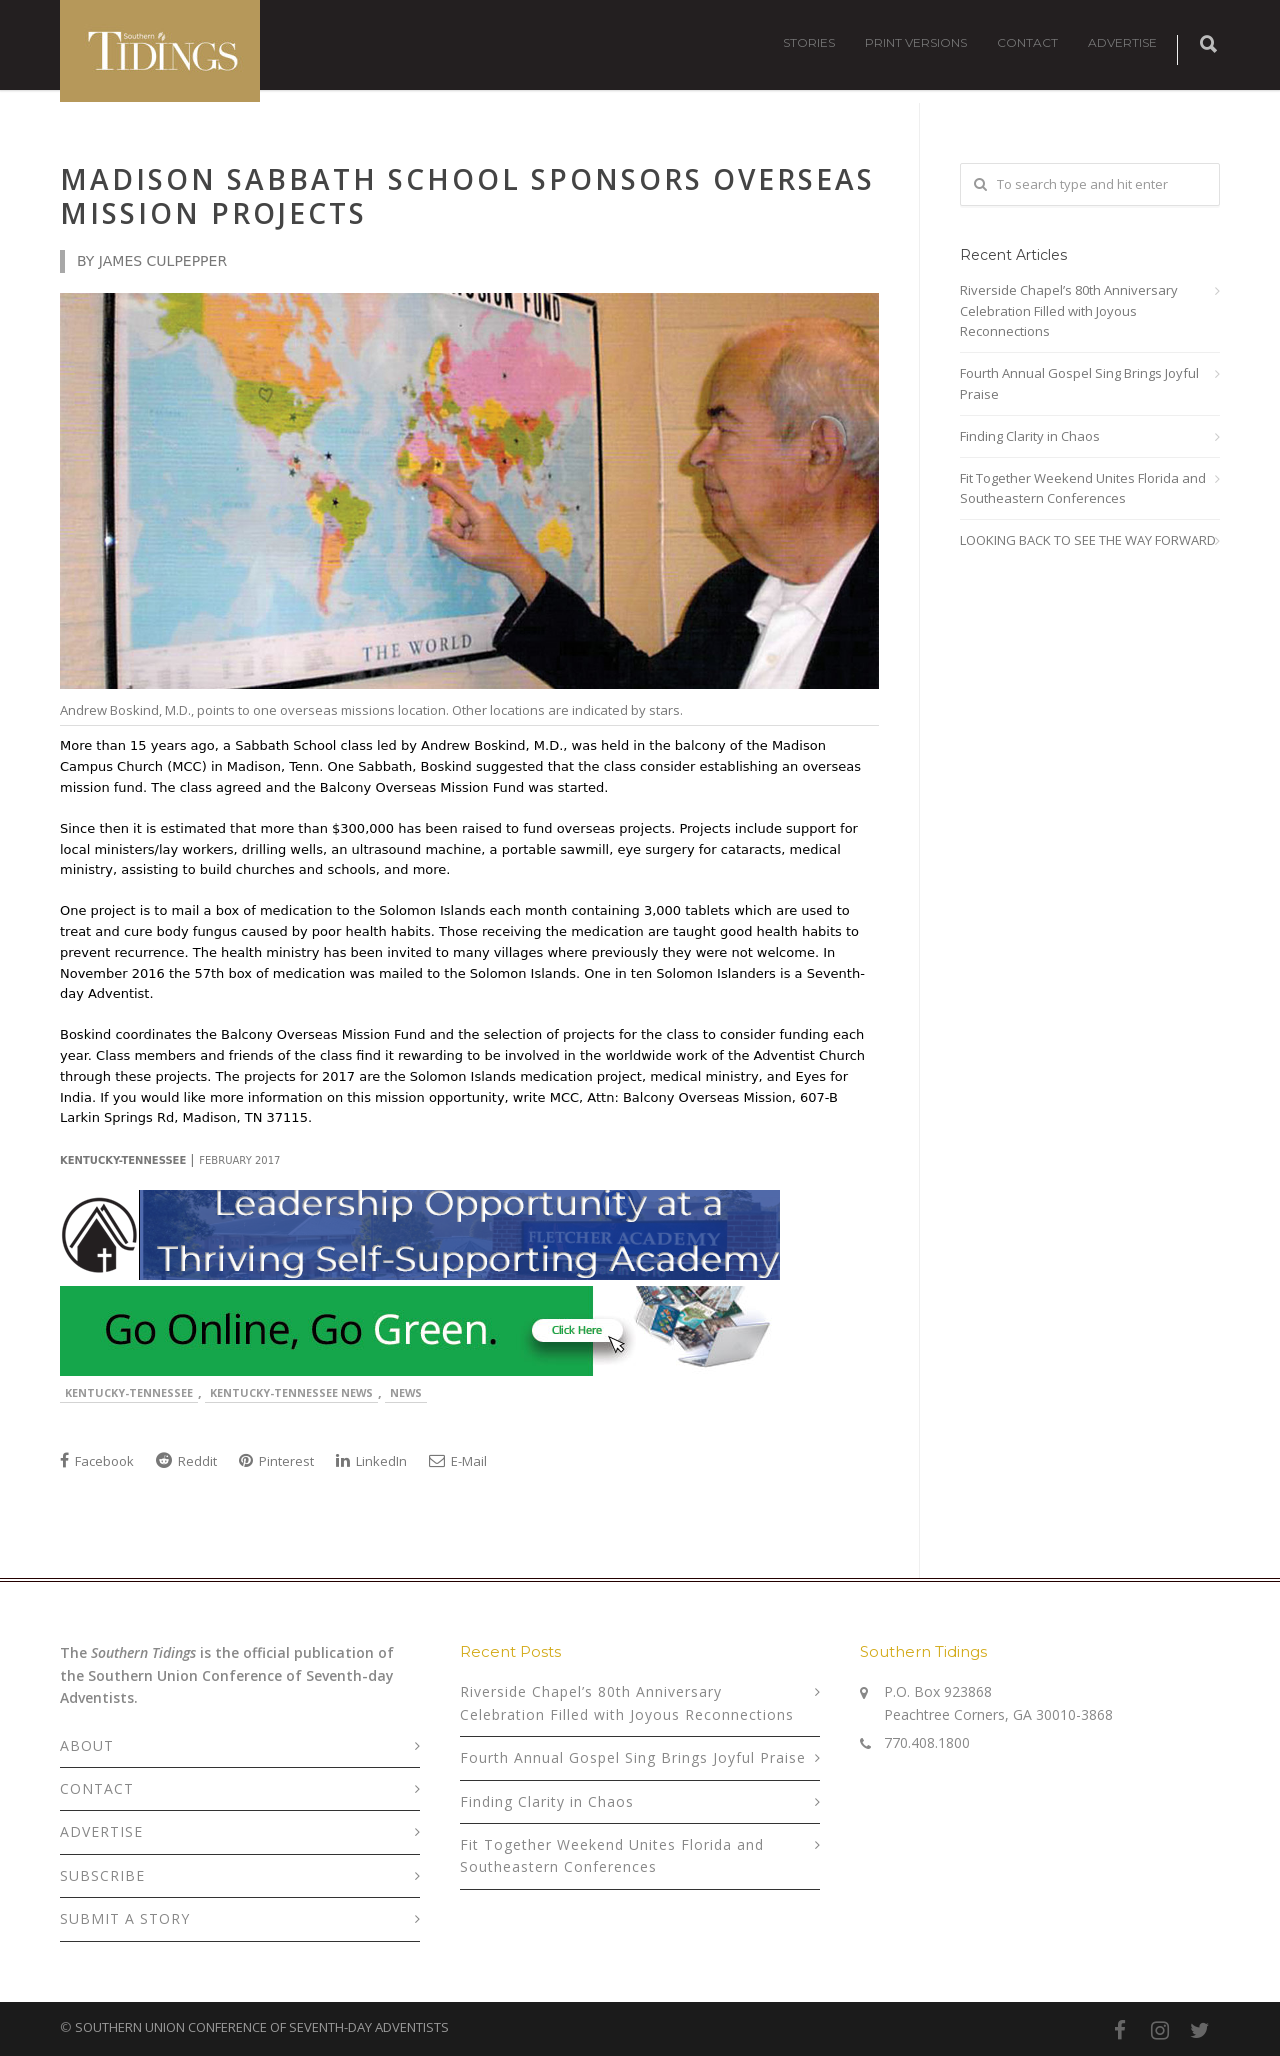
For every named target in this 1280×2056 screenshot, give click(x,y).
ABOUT (87, 1745)
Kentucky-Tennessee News (291, 1392)
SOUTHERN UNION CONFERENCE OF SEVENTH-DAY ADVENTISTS (262, 2027)
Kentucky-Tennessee (129, 1392)
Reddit (186, 1461)
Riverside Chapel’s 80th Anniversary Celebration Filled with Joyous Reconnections (1069, 311)
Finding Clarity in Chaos (1030, 436)
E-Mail (458, 1461)
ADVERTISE (1122, 42)
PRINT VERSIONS (916, 42)
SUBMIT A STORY (125, 1918)
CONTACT (1027, 42)
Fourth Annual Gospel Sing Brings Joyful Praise (1079, 383)
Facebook (97, 1461)
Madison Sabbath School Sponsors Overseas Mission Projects (467, 196)
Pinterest (276, 1461)
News (406, 1392)
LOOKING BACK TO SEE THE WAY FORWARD (1088, 540)
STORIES (809, 42)
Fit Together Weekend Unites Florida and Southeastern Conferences (1083, 488)
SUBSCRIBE (102, 1875)
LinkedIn (371, 1461)
